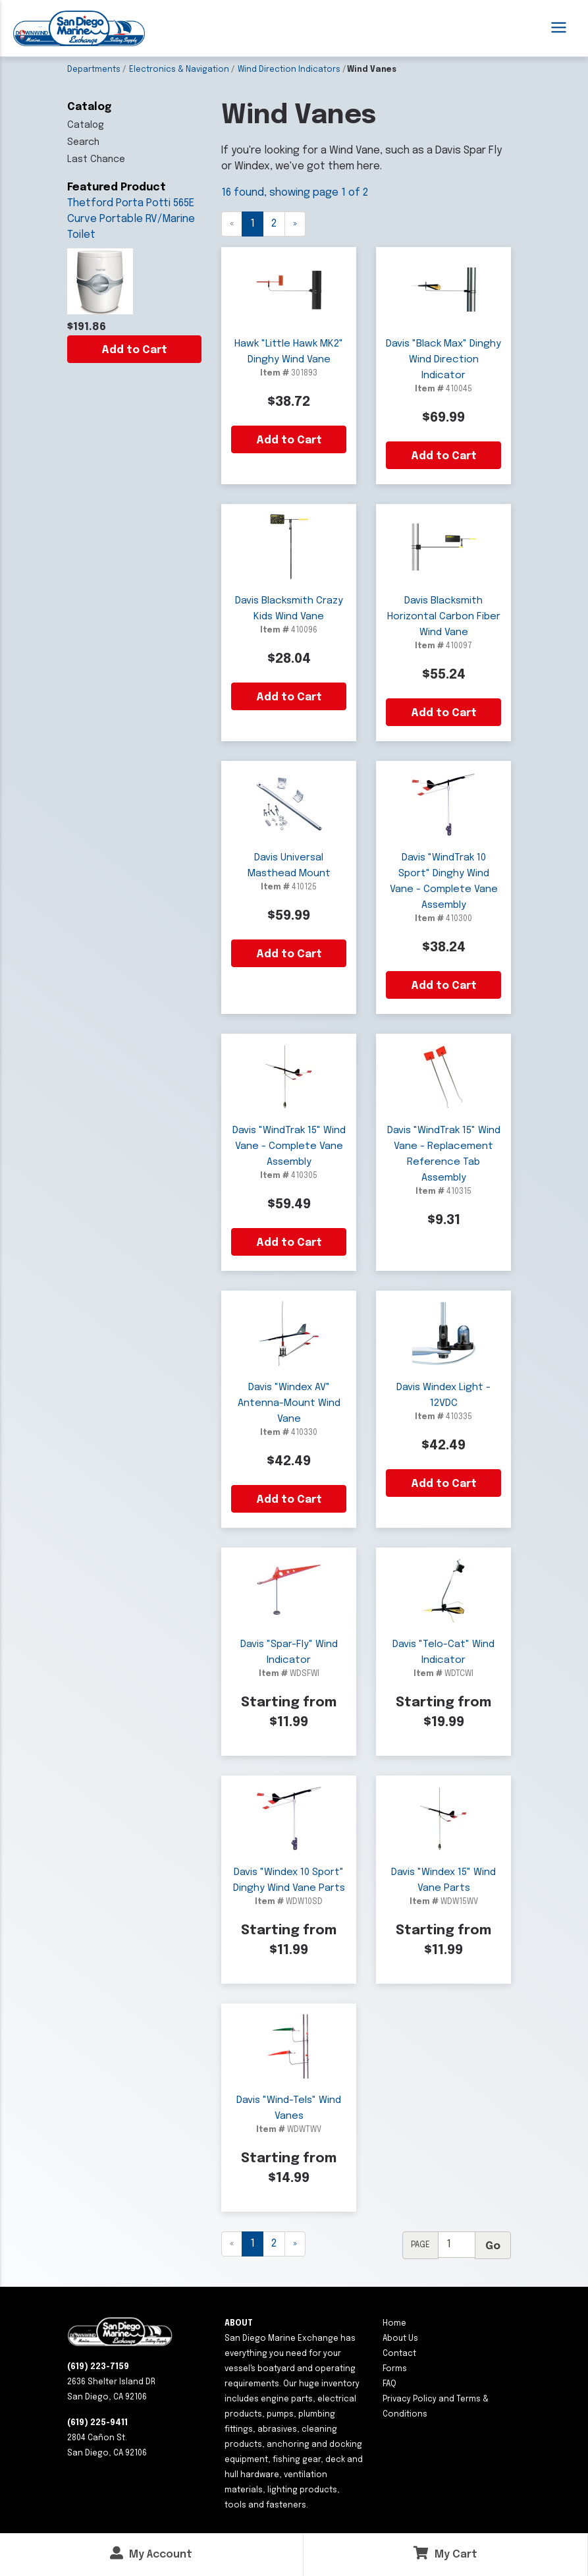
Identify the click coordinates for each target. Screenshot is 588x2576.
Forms (395, 2369)
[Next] (295, 224)
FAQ (389, 2384)
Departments (93, 70)
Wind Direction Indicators (289, 70)
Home (394, 2324)
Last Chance (96, 159)
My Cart (445, 2553)
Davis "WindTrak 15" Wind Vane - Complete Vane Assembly (289, 1146)
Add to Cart (134, 350)
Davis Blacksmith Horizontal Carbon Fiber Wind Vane (443, 617)
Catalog (85, 125)
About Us (400, 2339)
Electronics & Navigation (179, 70)
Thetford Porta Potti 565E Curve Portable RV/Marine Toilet (131, 219)
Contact (399, 2354)
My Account (151, 2553)
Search (83, 142)
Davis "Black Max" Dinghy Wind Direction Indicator (443, 360)
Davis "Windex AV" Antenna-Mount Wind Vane (289, 1403)
